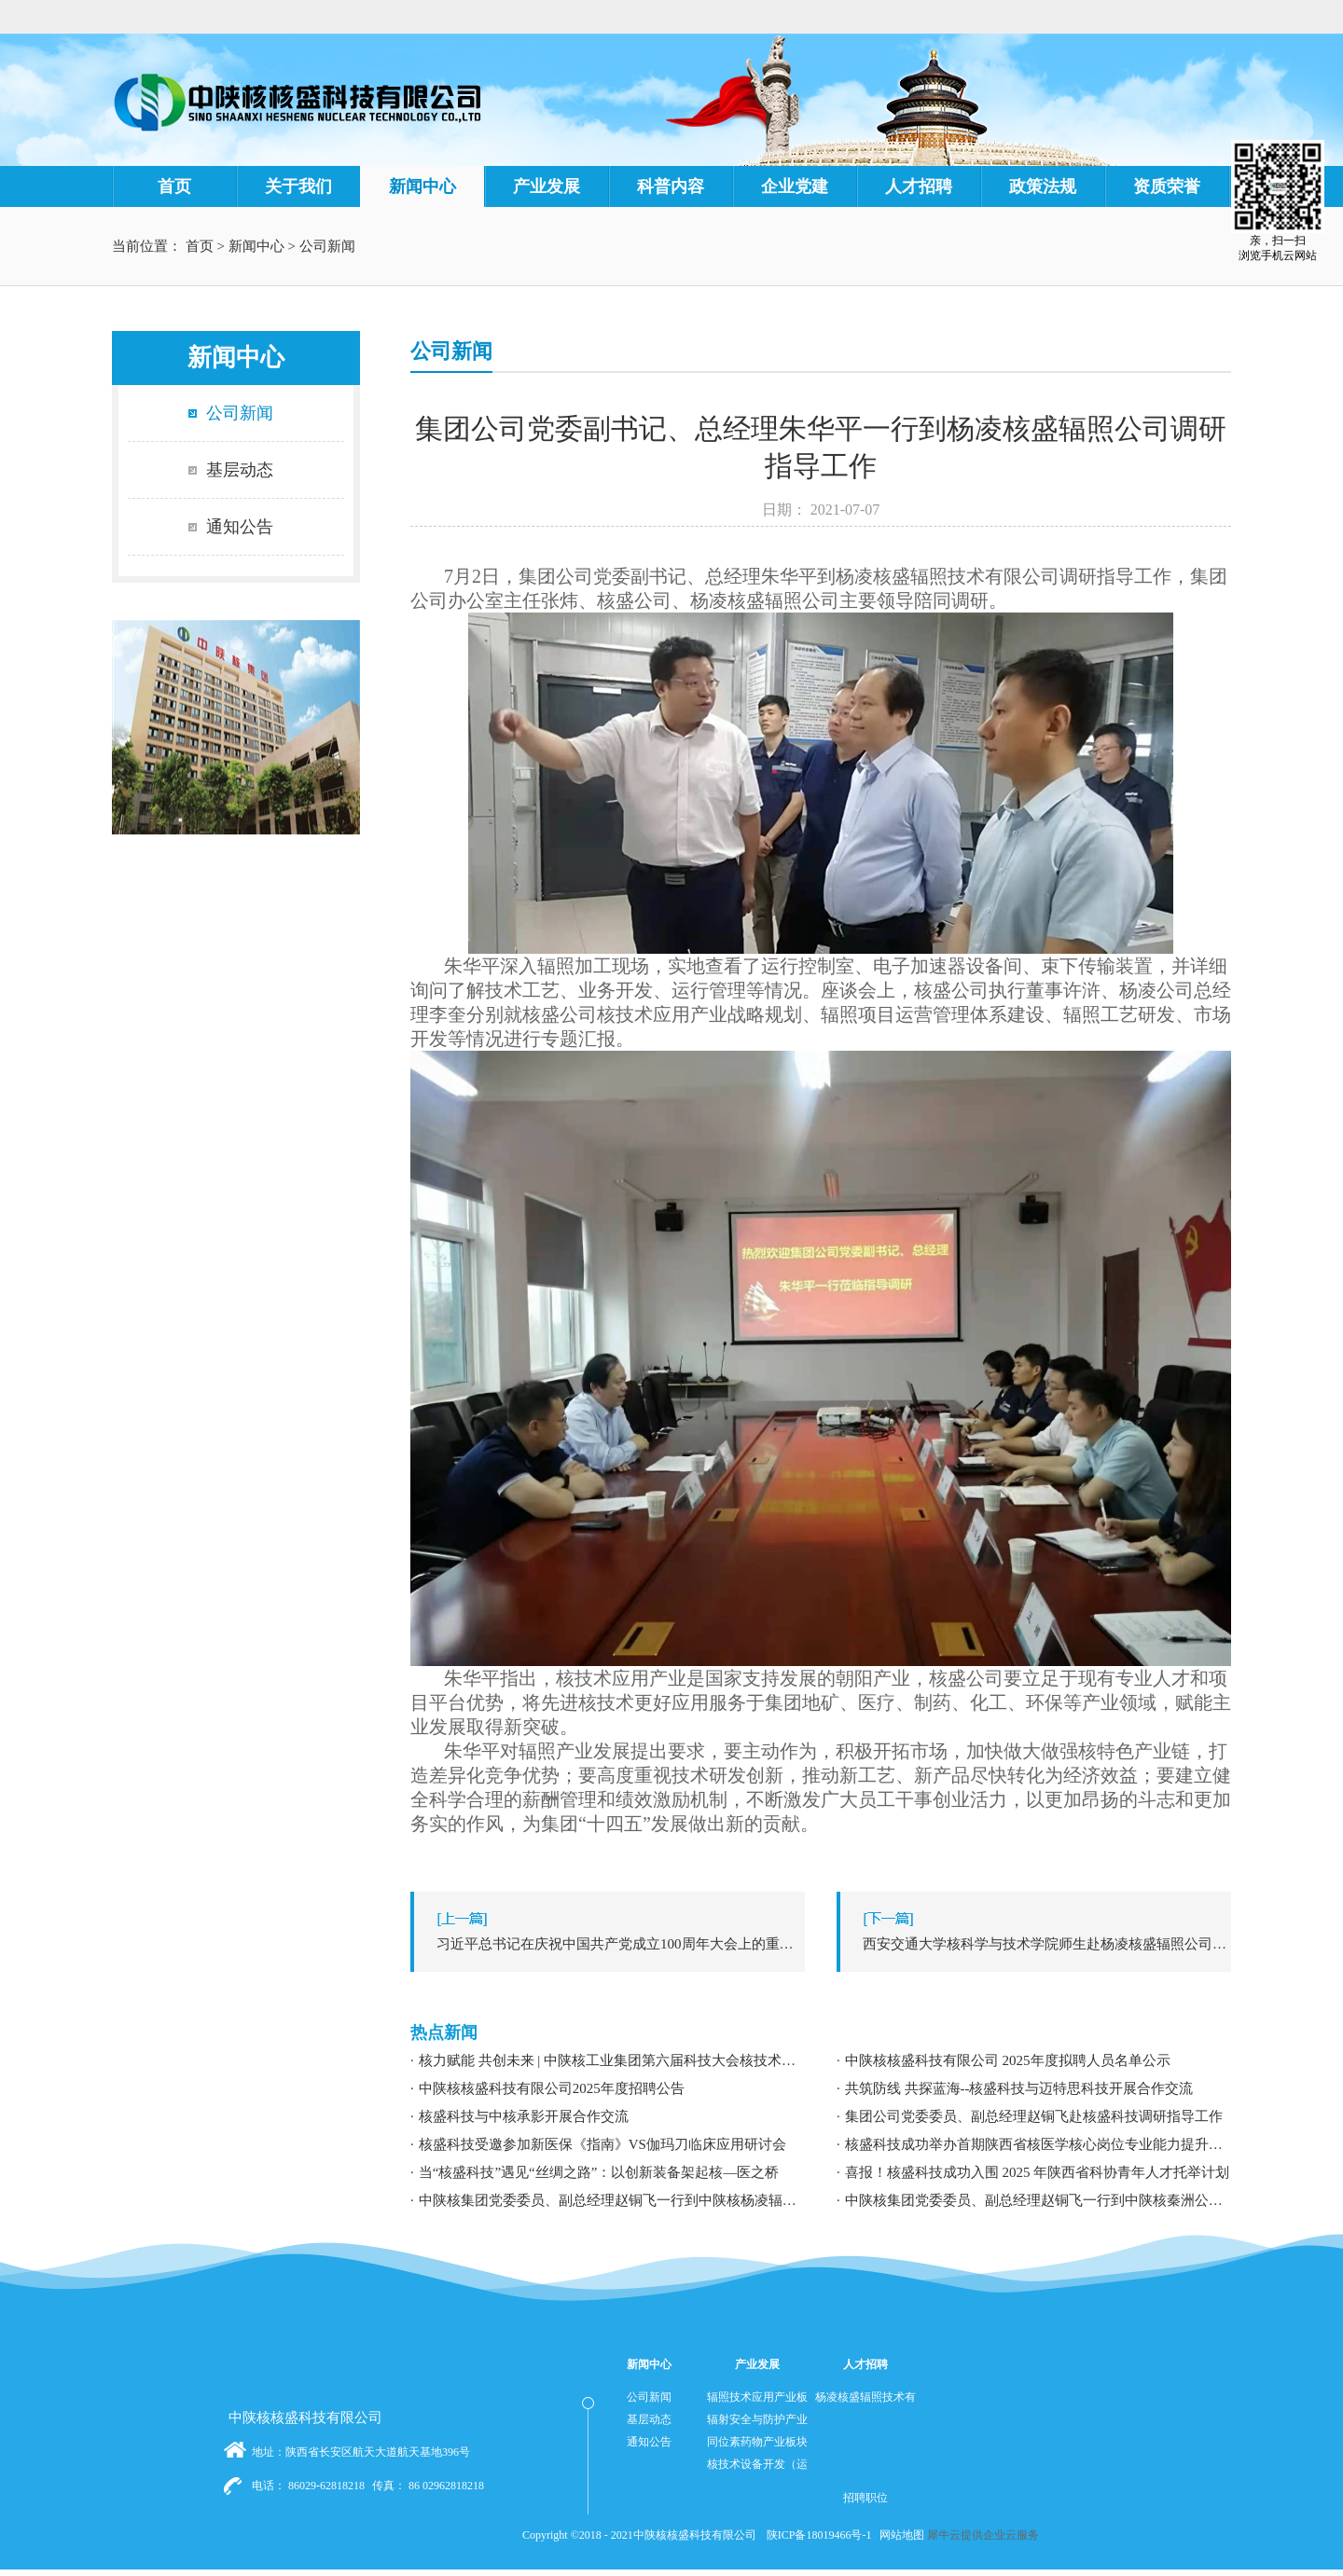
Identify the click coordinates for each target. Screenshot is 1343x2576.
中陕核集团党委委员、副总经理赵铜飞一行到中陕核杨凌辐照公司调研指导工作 (612, 2200)
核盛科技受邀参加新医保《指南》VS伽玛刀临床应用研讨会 (602, 2144)
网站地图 (899, 2535)
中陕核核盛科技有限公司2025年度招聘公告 (552, 2088)
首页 (174, 186)
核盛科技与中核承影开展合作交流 (524, 2116)
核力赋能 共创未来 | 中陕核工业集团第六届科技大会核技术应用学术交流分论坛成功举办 (612, 2060)
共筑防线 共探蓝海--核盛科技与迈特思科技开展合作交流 (1019, 2088)
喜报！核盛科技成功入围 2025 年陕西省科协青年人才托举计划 (1037, 2172)
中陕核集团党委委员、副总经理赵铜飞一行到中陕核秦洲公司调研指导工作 (1038, 2200)
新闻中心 (256, 246)
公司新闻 (327, 246)
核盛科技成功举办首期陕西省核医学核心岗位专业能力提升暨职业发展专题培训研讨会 (1038, 2144)
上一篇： (612, 1944)
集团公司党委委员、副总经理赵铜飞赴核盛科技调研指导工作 (1034, 2116)
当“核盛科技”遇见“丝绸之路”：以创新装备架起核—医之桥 (599, 2172)
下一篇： (1038, 1944)
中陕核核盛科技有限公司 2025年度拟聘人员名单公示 (1007, 2060)
